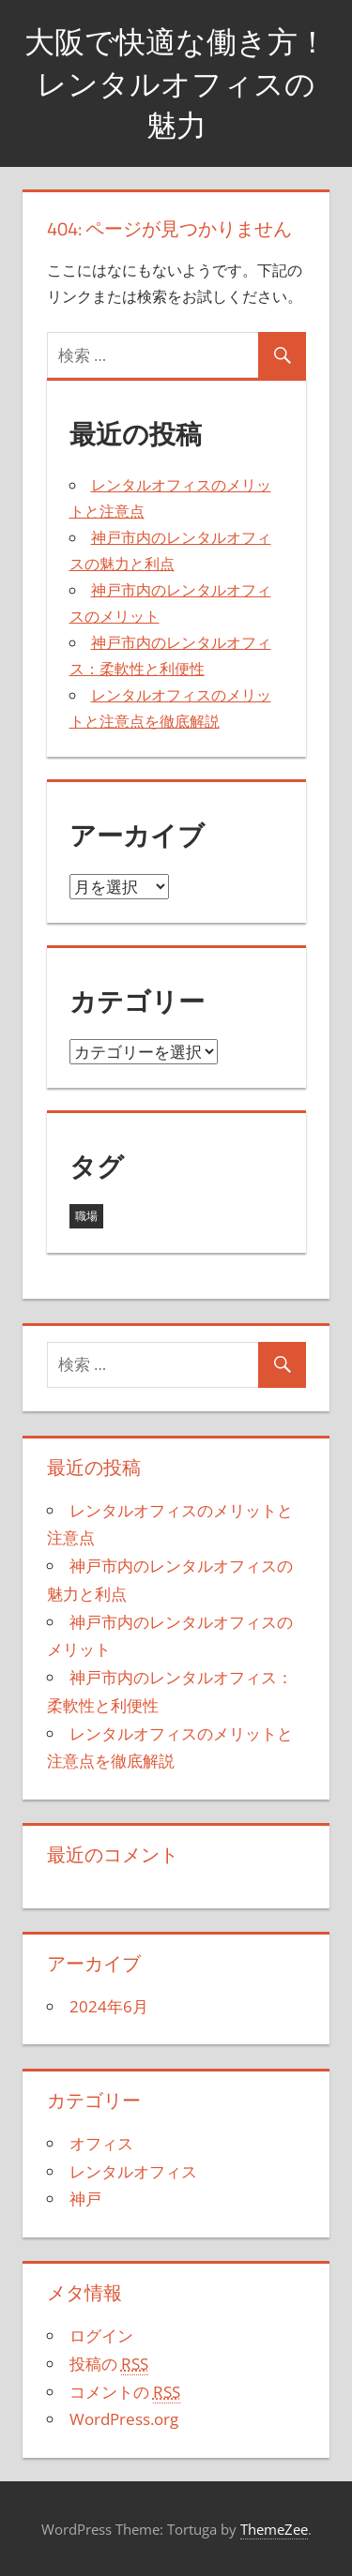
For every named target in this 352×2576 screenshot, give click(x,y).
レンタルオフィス (133, 2171)
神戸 (85, 2198)
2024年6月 (108, 2006)
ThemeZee (274, 2529)
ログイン (101, 2335)
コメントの (124, 2392)
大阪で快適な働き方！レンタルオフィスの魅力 (176, 83)
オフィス (101, 2143)
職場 (86, 1216)
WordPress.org (123, 2419)
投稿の (108, 2364)
